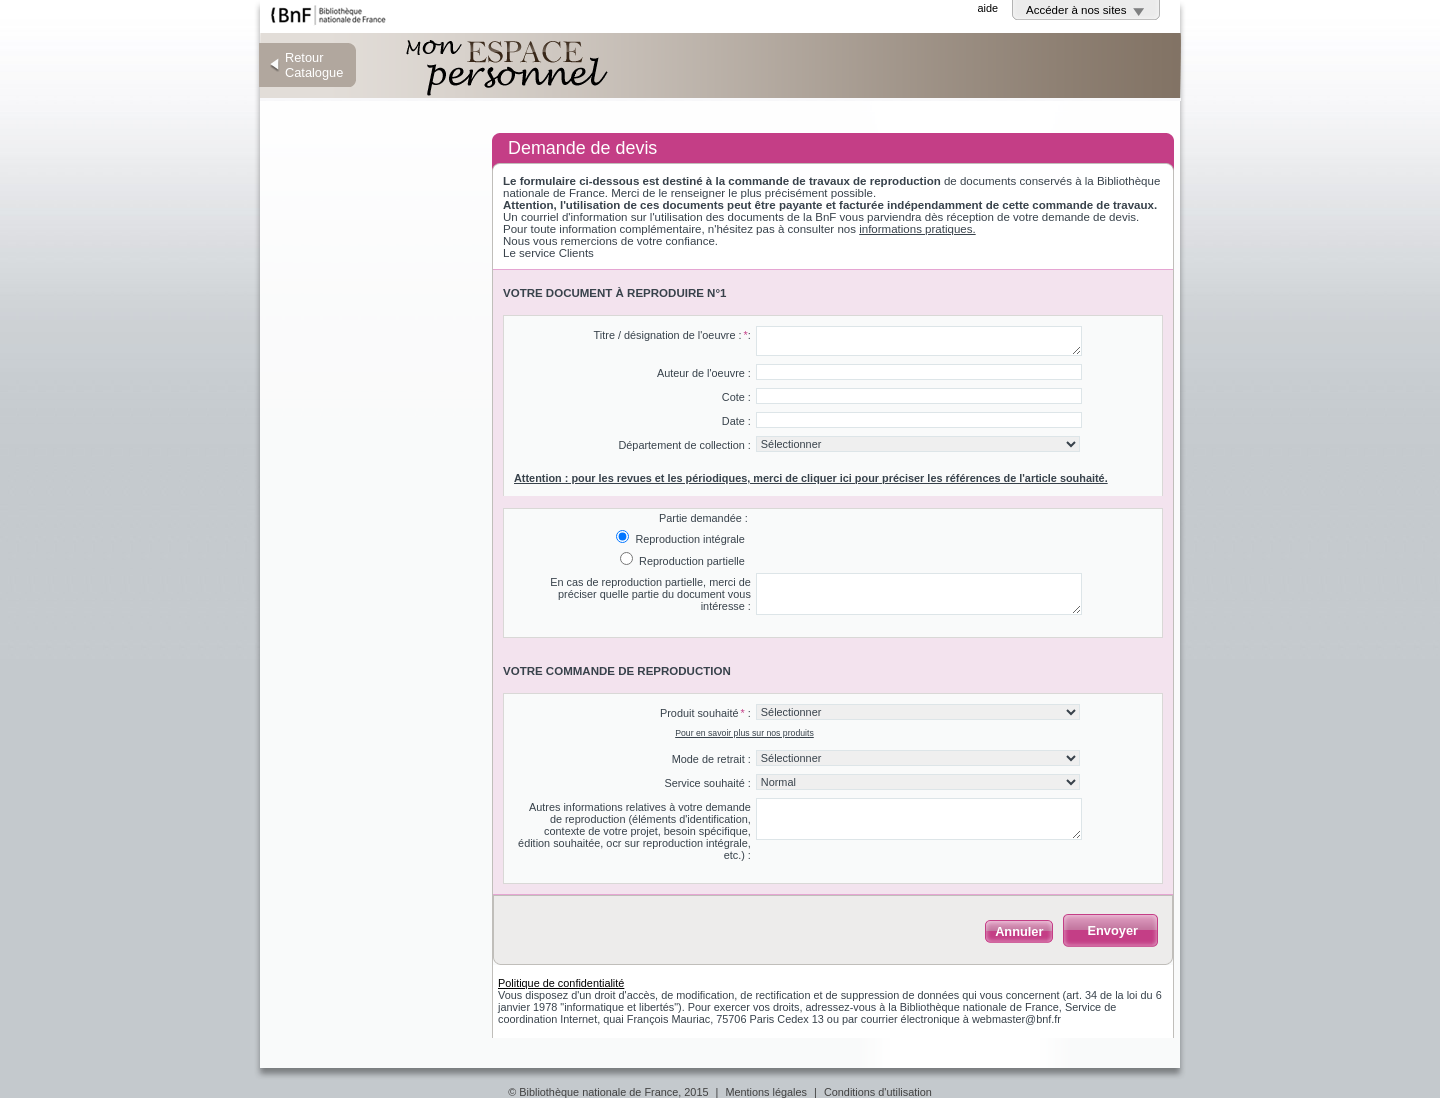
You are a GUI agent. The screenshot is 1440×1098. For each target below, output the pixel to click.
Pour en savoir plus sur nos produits (744, 733)
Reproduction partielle (690, 561)
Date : (736, 421)
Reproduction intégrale (688, 539)
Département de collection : (684, 445)
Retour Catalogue (314, 65)
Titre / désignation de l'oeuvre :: (672, 335)
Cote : (736, 397)
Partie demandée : (703, 518)
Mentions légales (766, 1092)
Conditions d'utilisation (878, 1092)
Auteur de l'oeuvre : (704, 373)
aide (987, 8)
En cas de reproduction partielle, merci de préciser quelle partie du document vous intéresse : (650, 594)
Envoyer (1112, 930)
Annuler (1019, 931)
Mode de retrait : (711, 759)
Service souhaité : (707, 783)
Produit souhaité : (705, 713)
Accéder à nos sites (1076, 10)
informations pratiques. (917, 229)
